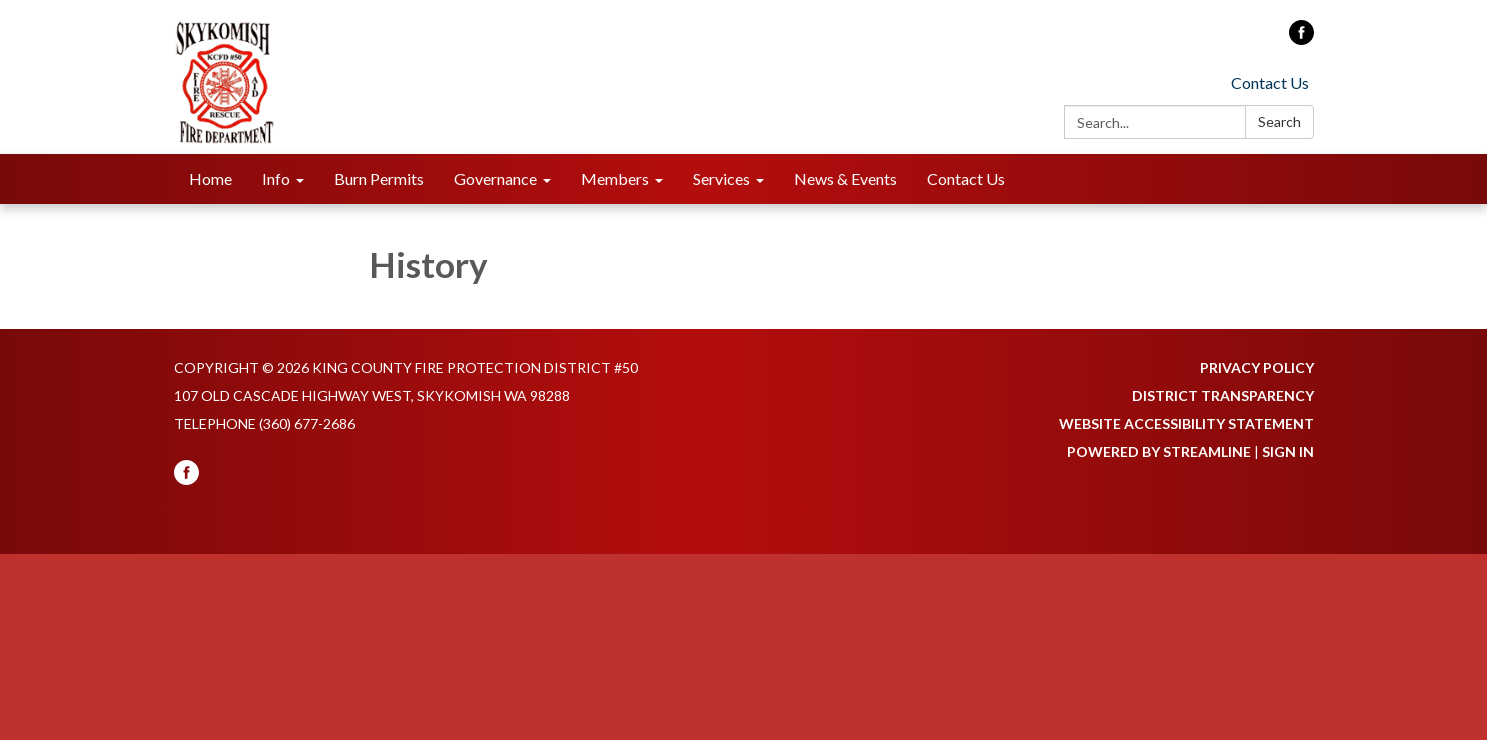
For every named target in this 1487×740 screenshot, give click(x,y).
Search (1279, 121)
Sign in (1288, 451)
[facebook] (1301, 38)
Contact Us (1270, 82)
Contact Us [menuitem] (966, 178)
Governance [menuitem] (495, 178)
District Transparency (1223, 395)
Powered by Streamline (1159, 451)
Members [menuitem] (615, 178)
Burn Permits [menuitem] (379, 178)
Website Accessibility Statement (1186, 423)
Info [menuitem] (276, 178)
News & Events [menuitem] (845, 178)
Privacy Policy (1257, 367)
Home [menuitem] (210, 178)
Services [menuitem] (721, 178)
